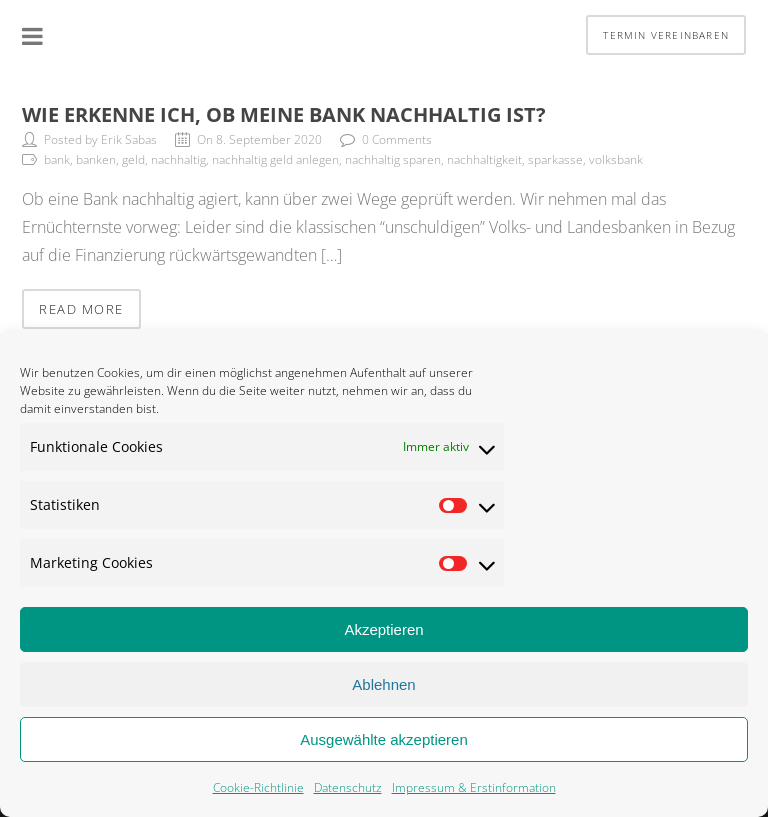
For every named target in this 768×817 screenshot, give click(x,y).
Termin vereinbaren (666, 35)
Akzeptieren (383, 630)
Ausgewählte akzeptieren (384, 740)
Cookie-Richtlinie (258, 788)
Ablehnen (383, 685)
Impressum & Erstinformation (474, 788)
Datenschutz (348, 788)
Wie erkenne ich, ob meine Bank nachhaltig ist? (284, 114)
